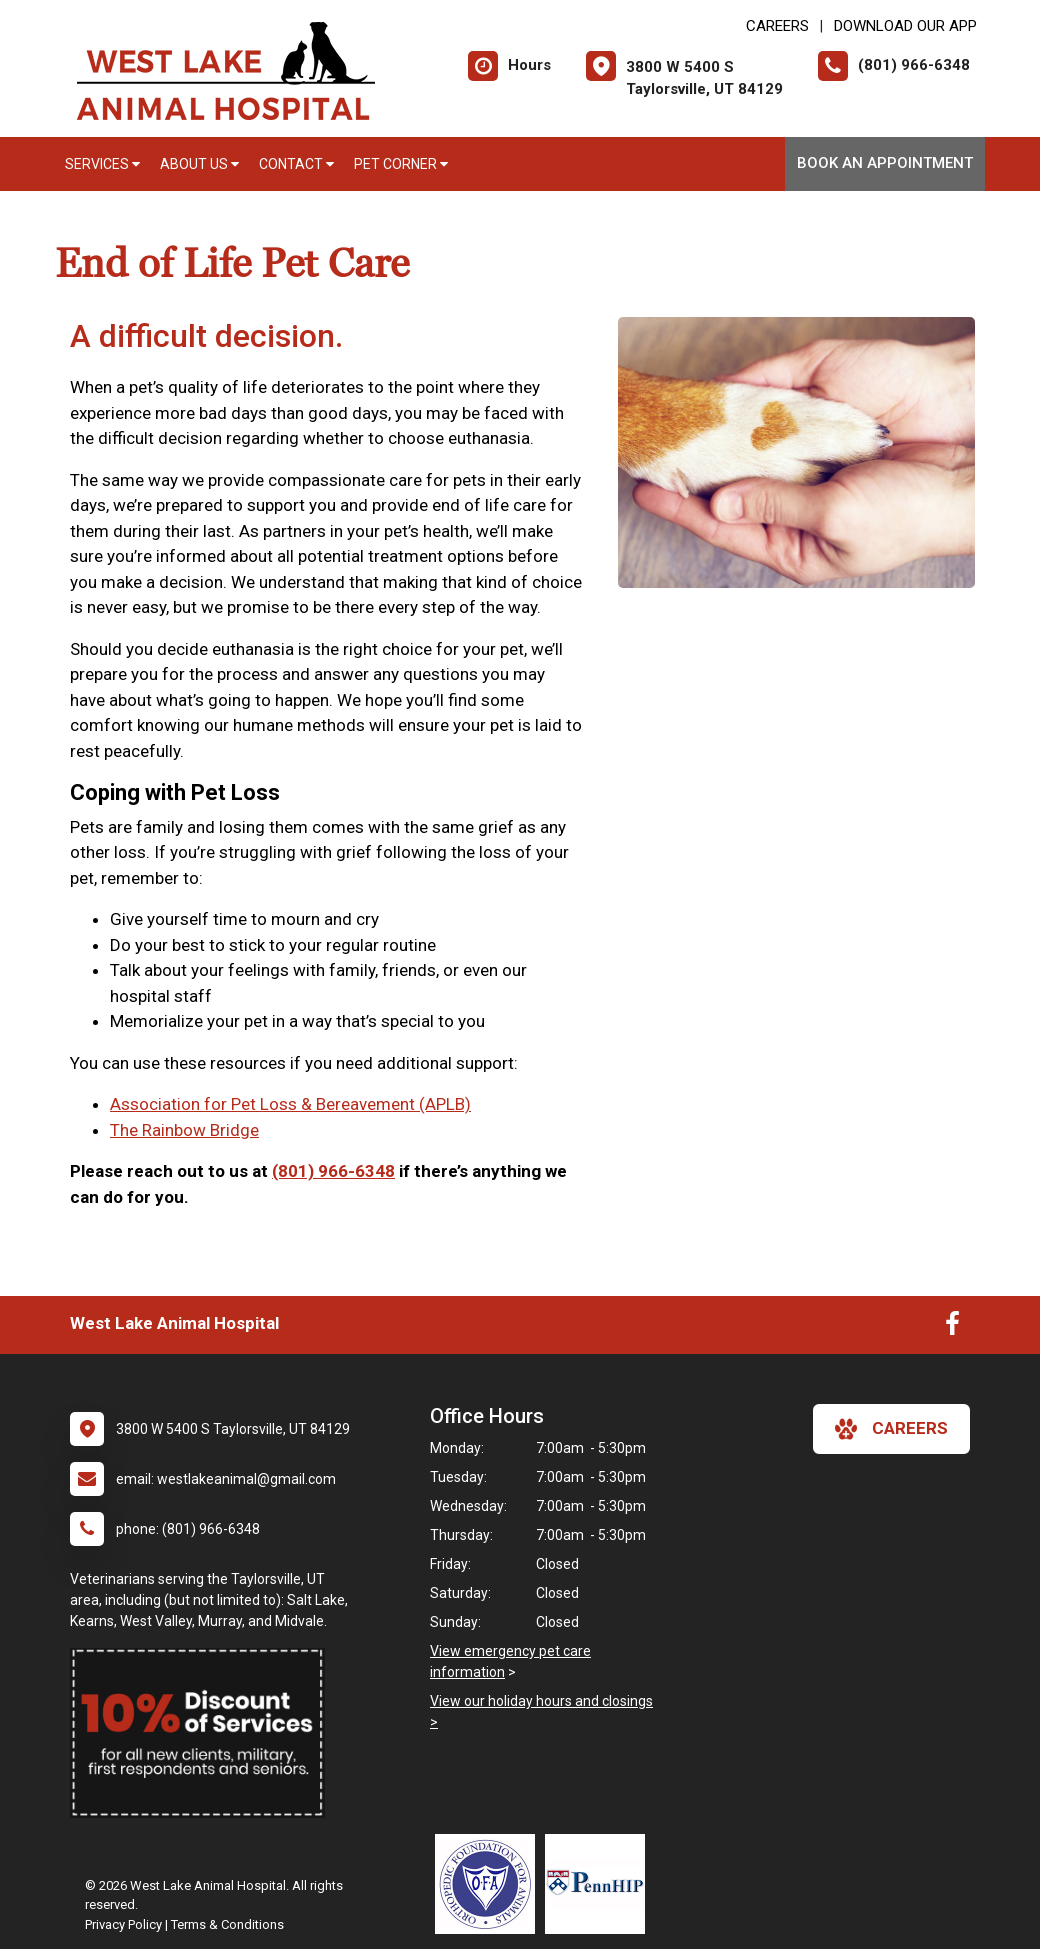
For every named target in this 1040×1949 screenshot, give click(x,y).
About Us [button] (199, 164)
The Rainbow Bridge (184, 1130)
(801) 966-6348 (333, 1171)
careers (891, 1429)
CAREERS (777, 26)
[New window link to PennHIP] (600, 1884)
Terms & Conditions (227, 1924)
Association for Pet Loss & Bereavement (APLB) (290, 1104)
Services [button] (102, 164)
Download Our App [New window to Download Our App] (905, 26)
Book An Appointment (885, 163)
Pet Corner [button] (401, 164)
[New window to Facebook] (952, 1328)
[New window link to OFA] (490, 1884)
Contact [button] (296, 164)
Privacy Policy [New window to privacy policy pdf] (123, 1924)
